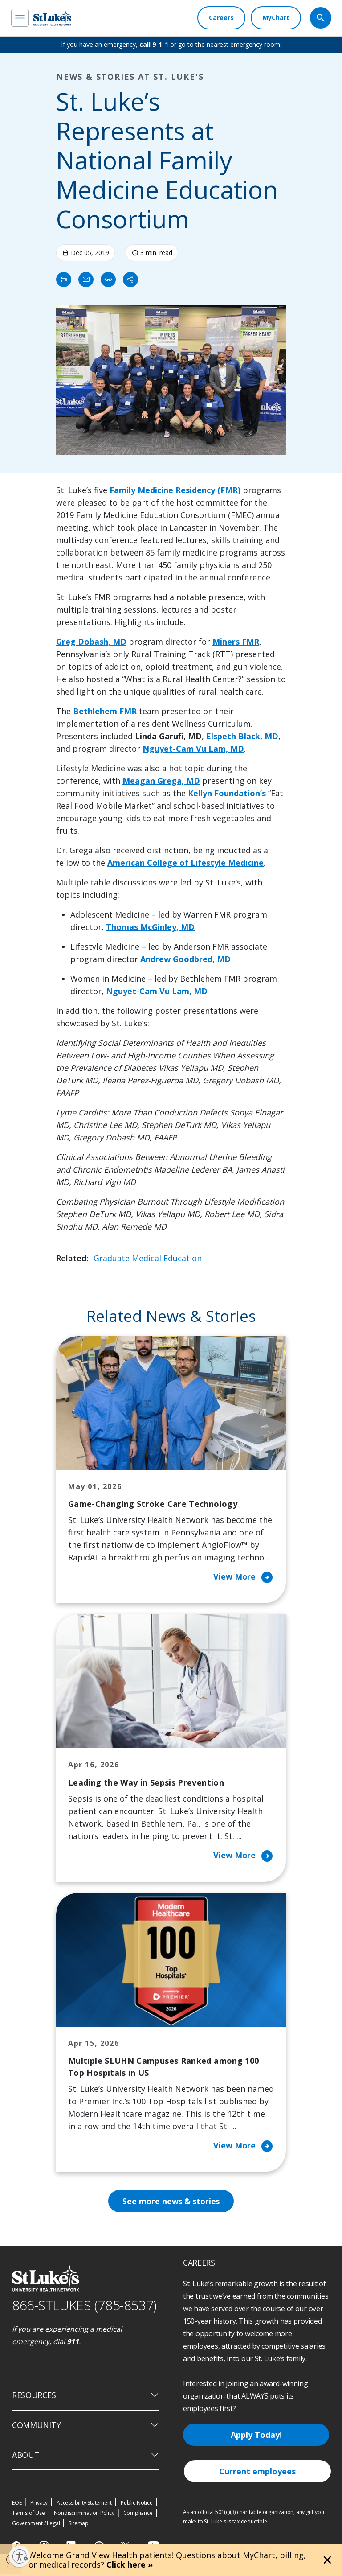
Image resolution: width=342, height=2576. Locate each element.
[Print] (63, 279)
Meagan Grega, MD (161, 780)
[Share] (130, 279)
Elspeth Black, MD (242, 736)
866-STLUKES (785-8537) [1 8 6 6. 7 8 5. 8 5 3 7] (84, 2307)
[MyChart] (276, 18)
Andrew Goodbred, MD (185, 959)
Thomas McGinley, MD (150, 927)
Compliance (138, 2514)
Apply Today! (256, 2437)
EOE (16, 2504)
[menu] (20, 18)
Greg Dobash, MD (91, 641)
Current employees (257, 2473)
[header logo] (52, 18)
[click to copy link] (108, 279)
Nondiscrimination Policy (84, 2514)
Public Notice (136, 2504)
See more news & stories (171, 2203)
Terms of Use (28, 2514)
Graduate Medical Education (148, 1258)
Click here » (129, 2564)
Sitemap (79, 2525)
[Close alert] (327, 2560)
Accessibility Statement (84, 2504)
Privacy (39, 2504)
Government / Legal (36, 2525)
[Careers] (221, 18)
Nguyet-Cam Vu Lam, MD (193, 748)
